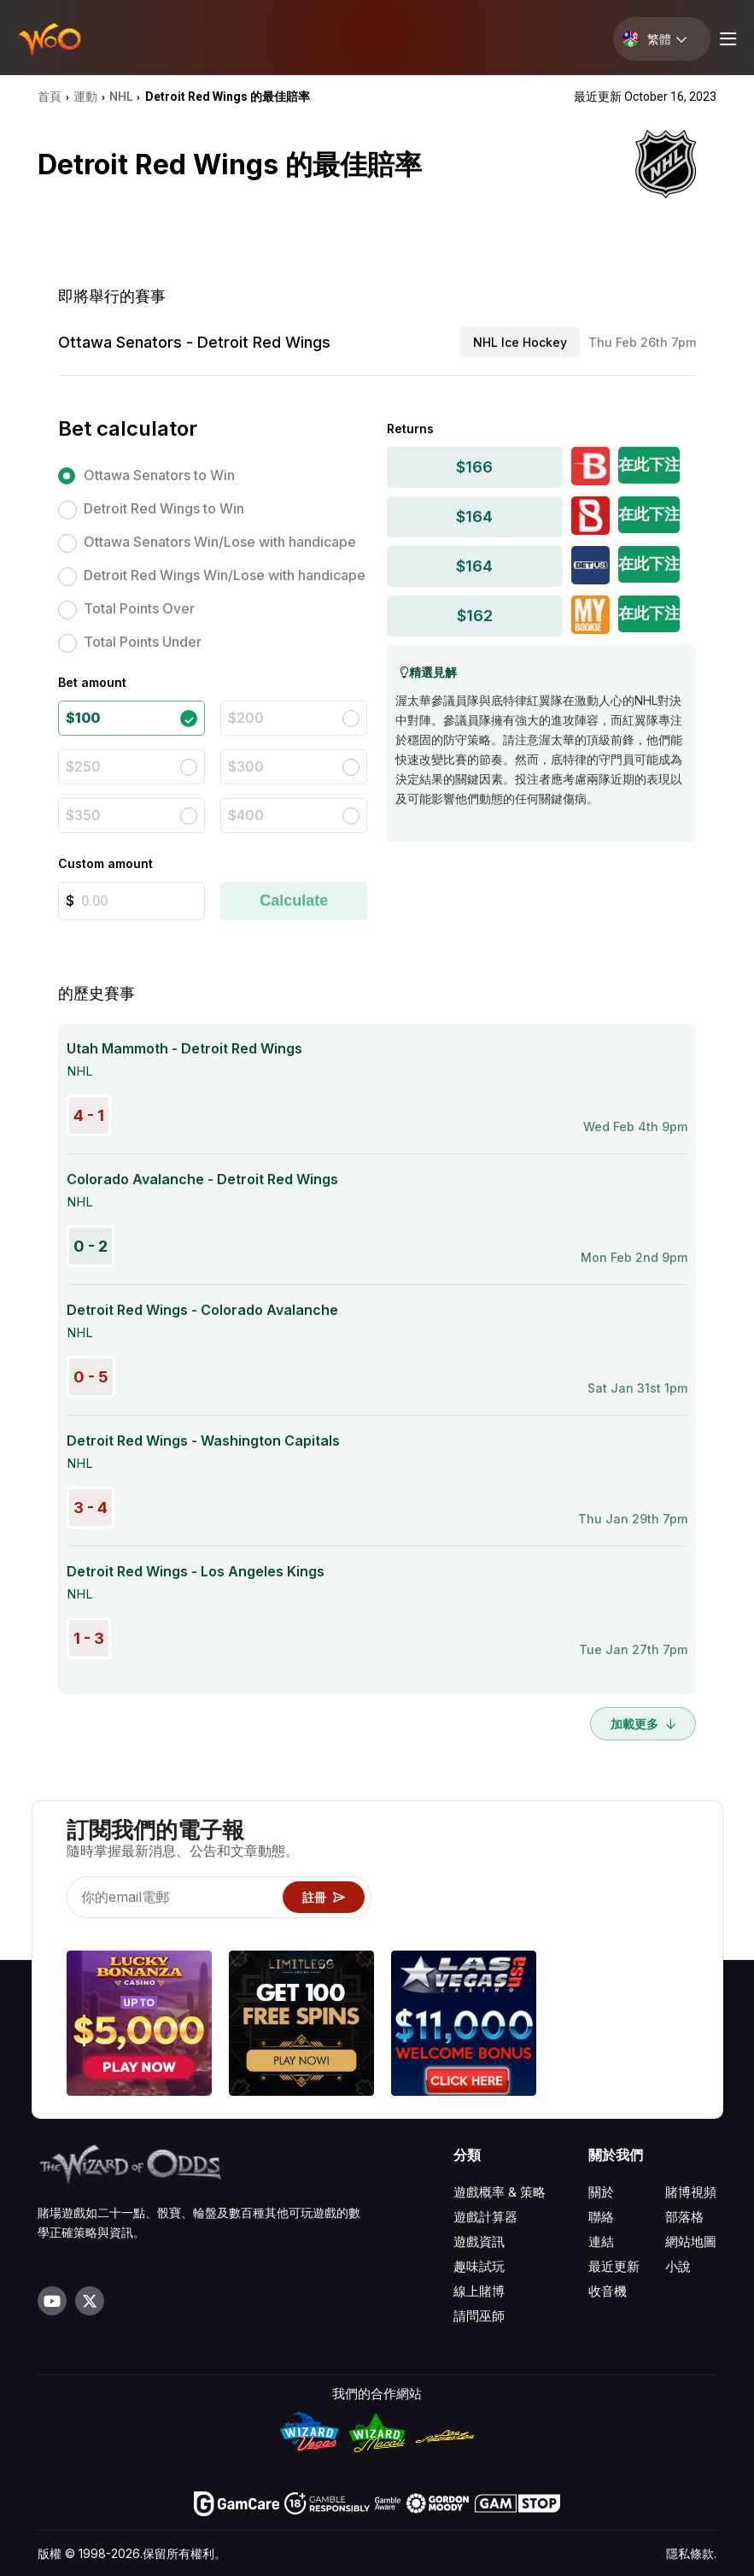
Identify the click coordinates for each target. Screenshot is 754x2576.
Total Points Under (143, 641)
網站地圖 (690, 2241)
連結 (601, 2241)
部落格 (684, 2217)
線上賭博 (479, 2291)
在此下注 (649, 464)
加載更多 (643, 1723)
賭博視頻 (690, 2192)
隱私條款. (691, 2553)
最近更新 (614, 2266)
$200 (246, 717)
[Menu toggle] (725, 39)
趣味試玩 (479, 2266)
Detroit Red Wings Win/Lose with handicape (224, 575)
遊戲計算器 (485, 2217)
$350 (83, 815)
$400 (246, 815)
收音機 (607, 2291)
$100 (83, 717)
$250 (83, 766)
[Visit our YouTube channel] (52, 2300)
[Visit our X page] (89, 2300)
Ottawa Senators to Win (159, 475)
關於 (601, 2192)
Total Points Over (139, 608)
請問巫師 (479, 2316)
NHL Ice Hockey (520, 342)
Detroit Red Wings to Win (164, 508)
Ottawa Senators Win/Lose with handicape (220, 541)
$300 (246, 766)
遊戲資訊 (479, 2241)
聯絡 (601, 2217)
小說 (678, 2266)
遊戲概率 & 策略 (499, 2192)
